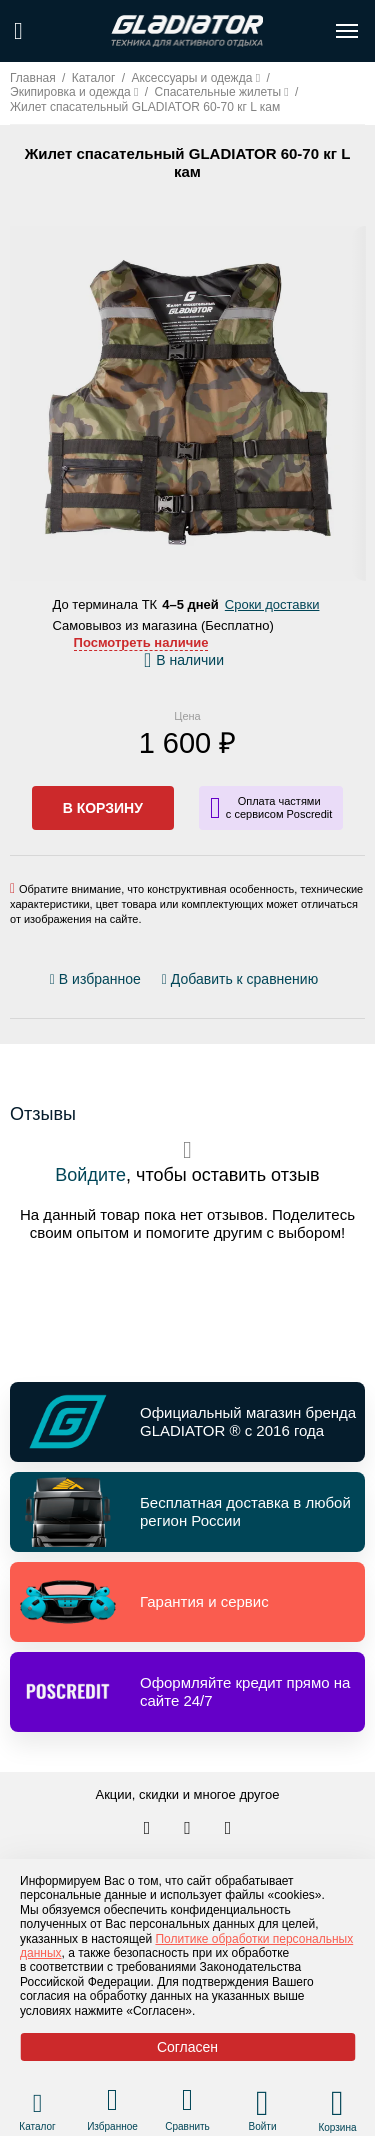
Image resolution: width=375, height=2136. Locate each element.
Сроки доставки (272, 604)
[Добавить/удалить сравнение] (240, 979)
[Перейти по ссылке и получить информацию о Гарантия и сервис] (187, 1602)
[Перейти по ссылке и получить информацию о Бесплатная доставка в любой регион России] (187, 1512)
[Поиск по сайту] (18, 31)
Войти (263, 2126)
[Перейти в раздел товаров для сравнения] (187, 2102)
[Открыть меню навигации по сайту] (347, 31)
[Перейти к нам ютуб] (228, 1829)
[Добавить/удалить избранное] (98, 979)
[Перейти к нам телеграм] (189, 1829)
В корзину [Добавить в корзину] (103, 808)
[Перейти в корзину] (337, 2103)
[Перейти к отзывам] (329, 984)
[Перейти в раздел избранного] (112, 2102)
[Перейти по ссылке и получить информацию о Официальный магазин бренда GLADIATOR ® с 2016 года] (187, 1422)
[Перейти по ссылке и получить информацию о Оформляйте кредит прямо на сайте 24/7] (187, 1692)
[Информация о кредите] (271, 808)
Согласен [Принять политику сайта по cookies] (187, 2047)
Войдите (90, 1175)
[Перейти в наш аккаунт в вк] (149, 1829)
